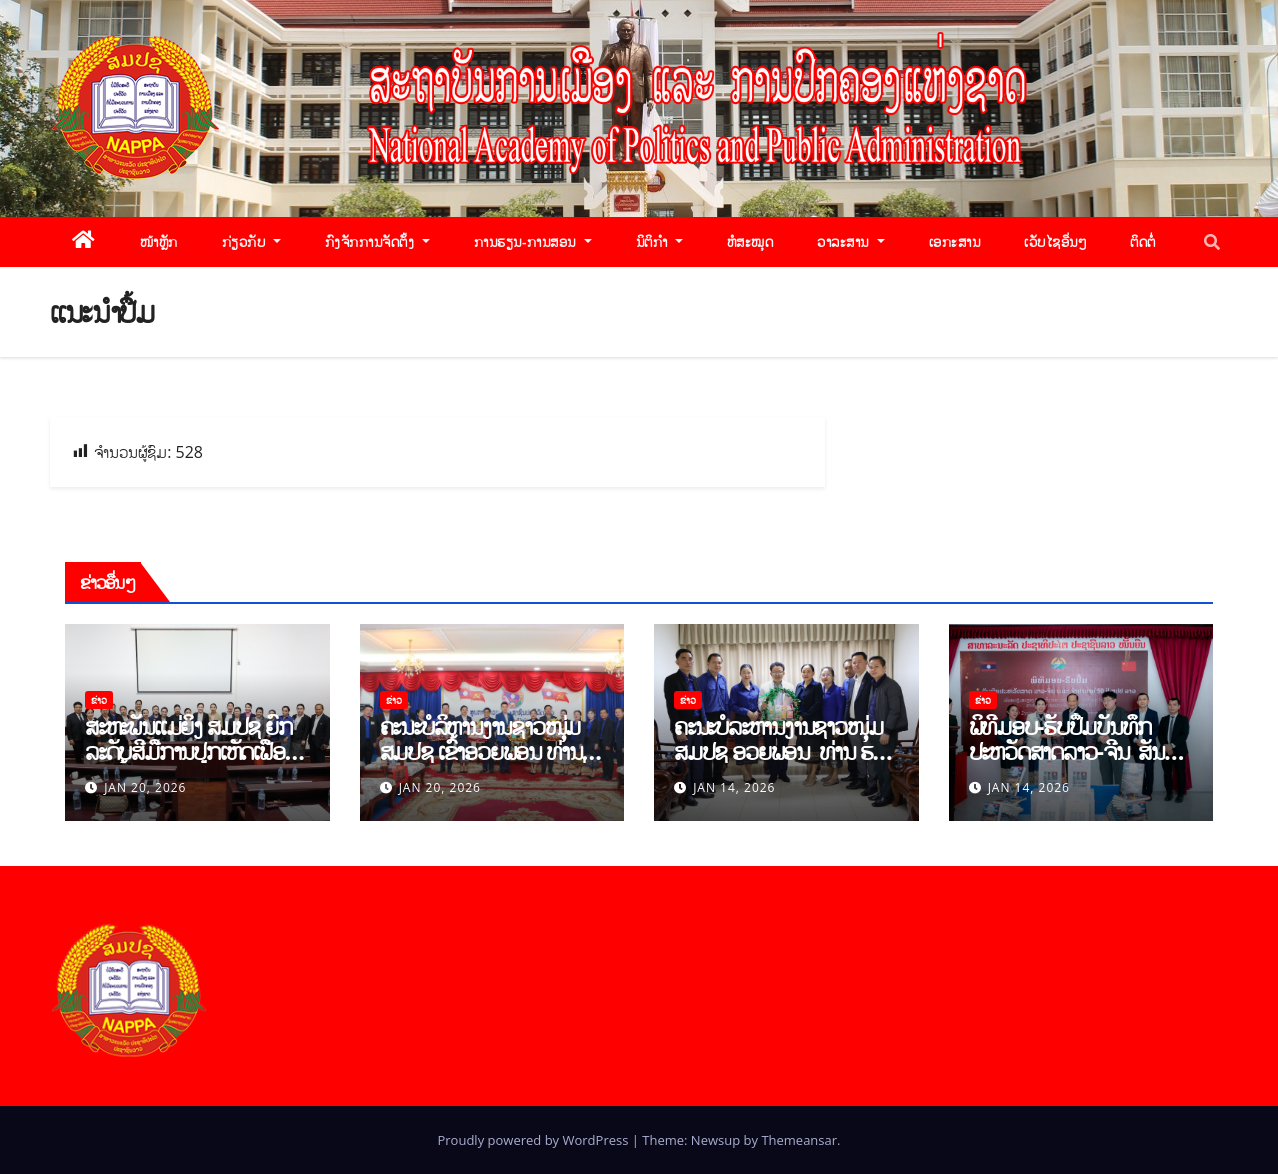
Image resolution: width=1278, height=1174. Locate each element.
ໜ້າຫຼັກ (159, 241)
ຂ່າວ (99, 700)
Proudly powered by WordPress (534, 1140)
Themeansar (799, 1140)
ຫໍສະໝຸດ (750, 241)
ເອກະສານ (955, 241)
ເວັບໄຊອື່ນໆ (1055, 241)
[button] (1212, 242)
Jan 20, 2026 (145, 787)
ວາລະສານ (850, 241)
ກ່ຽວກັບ (251, 241)
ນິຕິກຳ (659, 241)
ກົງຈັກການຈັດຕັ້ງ (377, 241)
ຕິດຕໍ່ (1143, 241)
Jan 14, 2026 (734, 787)
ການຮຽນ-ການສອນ (533, 241)
